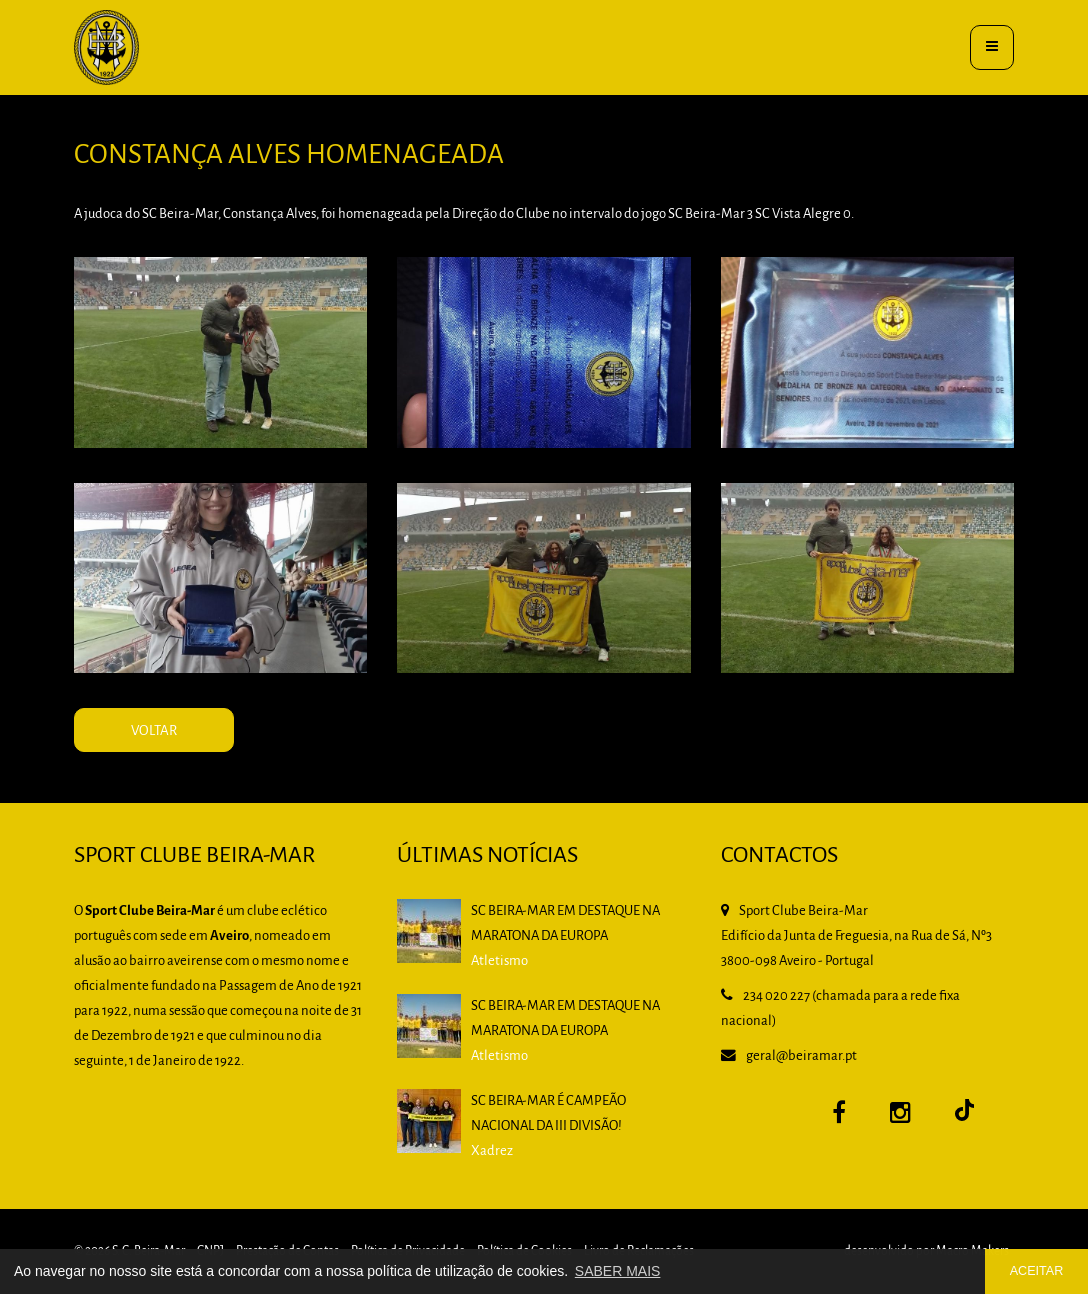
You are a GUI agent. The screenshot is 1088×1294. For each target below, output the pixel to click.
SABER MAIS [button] (618, 1271)
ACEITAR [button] (1037, 1271)
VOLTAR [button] (190, 755)
